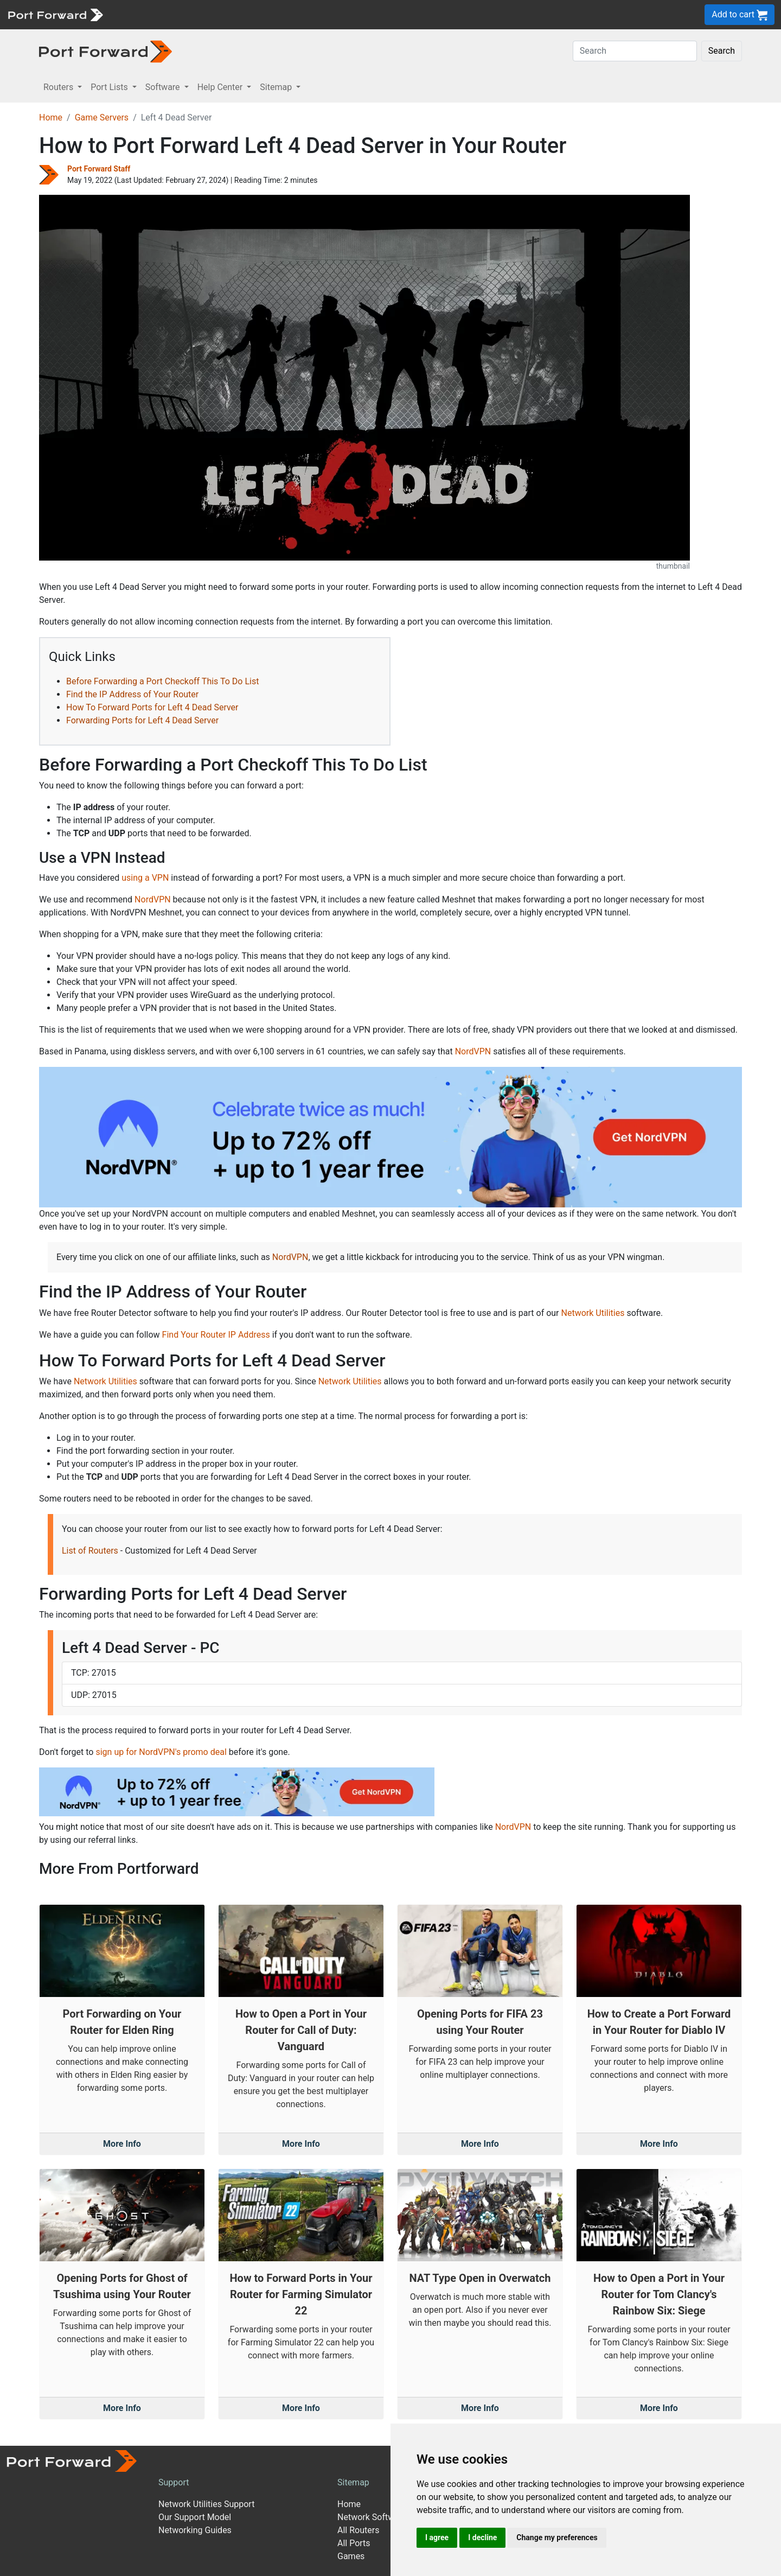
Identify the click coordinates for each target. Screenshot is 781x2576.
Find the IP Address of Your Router (132, 694)
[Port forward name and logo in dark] (105, 51)
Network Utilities (593, 1313)
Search (721, 51)
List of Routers (90, 1550)
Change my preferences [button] (556, 2537)
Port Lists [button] (110, 87)
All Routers (358, 2530)
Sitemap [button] (277, 87)
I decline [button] (482, 2537)
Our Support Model (194, 2517)
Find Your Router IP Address (216, 1335)
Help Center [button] (221, 87)
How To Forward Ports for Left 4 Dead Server (152, 707)
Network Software (372, 2517)
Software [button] (163, 87)
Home (50, 117)
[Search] (635, 51)
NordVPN (153, 899)
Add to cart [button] (739, 15)
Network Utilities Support (206, 2504)
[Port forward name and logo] (55, 14)
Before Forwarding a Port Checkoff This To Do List (162, 681)
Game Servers (102, 117)
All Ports (353, 2543)
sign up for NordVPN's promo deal (160, 1752)
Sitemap (353, 2482)
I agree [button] (437, 2537)
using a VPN (145, 878)
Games (350, 2556)
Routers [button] (59, 87)
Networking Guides (195, 2530)
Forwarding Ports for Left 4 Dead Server (142, 720)
